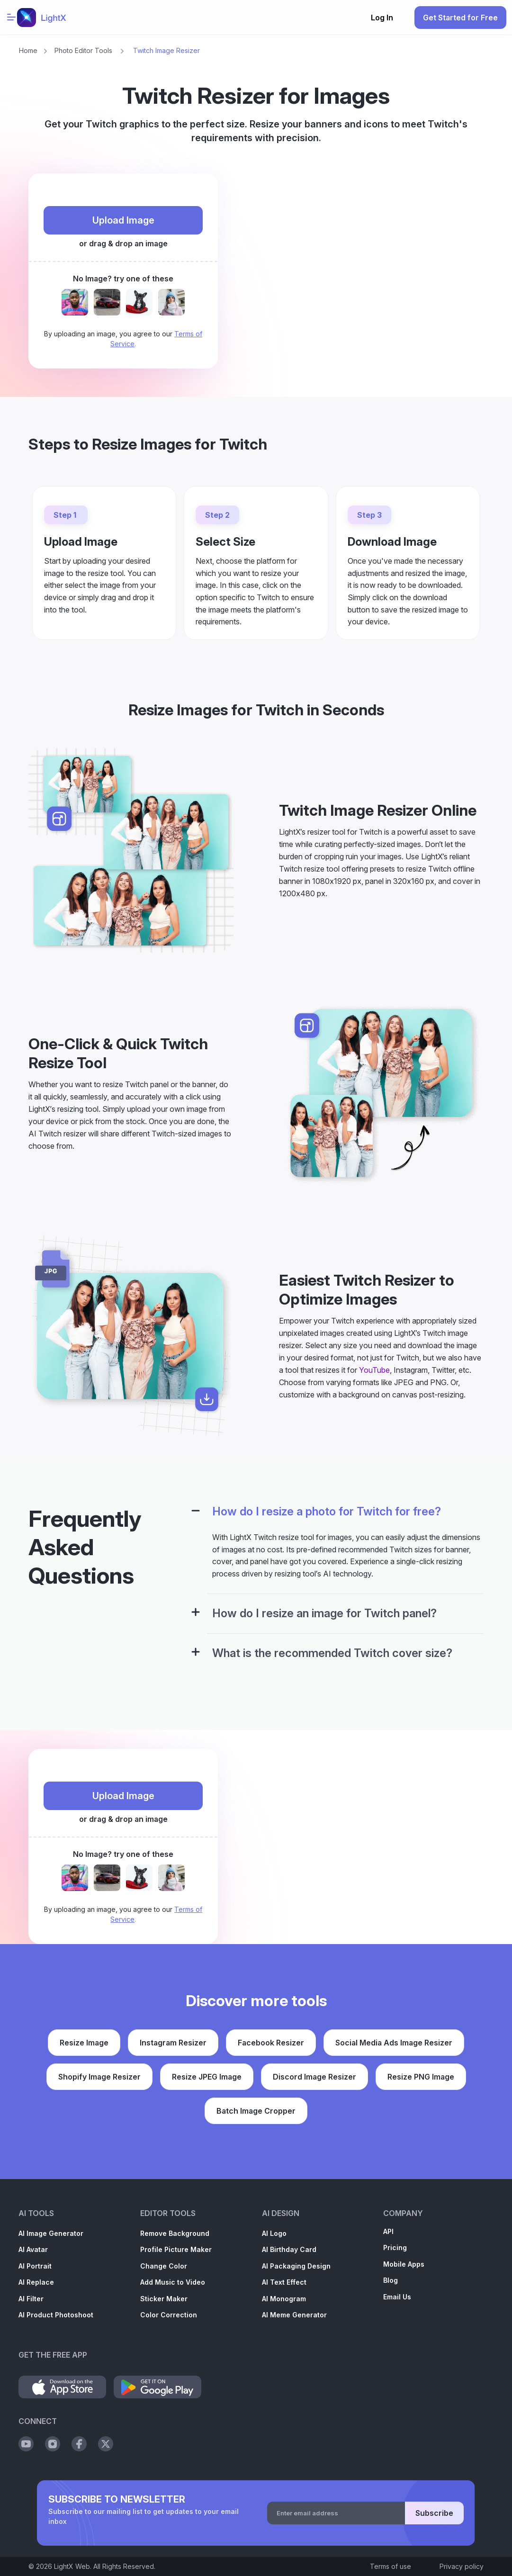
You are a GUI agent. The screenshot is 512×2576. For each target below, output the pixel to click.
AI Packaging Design (296, 2266)
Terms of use (390, 2566)
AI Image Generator (50, 2233)
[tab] (334, 1517)
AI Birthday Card (289, 2249)
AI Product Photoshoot (55, 2315)
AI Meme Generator (294, 2315)
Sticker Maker (164, 2299)
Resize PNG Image (420, 2076)
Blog (390, 2280)
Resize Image (84, 2042)
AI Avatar (33, 2249)
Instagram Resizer (173, 2042)
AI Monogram (284, 2299)
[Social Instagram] (52, 2443)
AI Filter (31, 2299)
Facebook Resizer (271, 2042)
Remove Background (174, 2233)
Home (28, 50)
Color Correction (168, 2315)
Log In (382, 17)
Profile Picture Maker (176, 2249)
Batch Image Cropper (256, 2111)
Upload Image (123, 220)
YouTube (374, 1370)
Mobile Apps (403, 2264)
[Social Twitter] (105, 2443)
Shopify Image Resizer (99, 2076)
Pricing (395, 2247)
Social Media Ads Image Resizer (393, 2042)
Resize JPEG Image (207, 2076)
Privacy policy (462, 2566)
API (388, 2231)
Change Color (163, 2266)
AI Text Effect (284, 2282)
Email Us (397, 2297)
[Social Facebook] (79, 2443)
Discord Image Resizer (314, 2076)
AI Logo (274, 2233)
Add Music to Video (172, 2282)
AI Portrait (35, 2266)
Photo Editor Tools (83, 50)
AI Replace (36, 2282)
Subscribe (434, 2513)
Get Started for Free (460, 17)
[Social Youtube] (26, 2443)
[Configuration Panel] (195, 1511)
